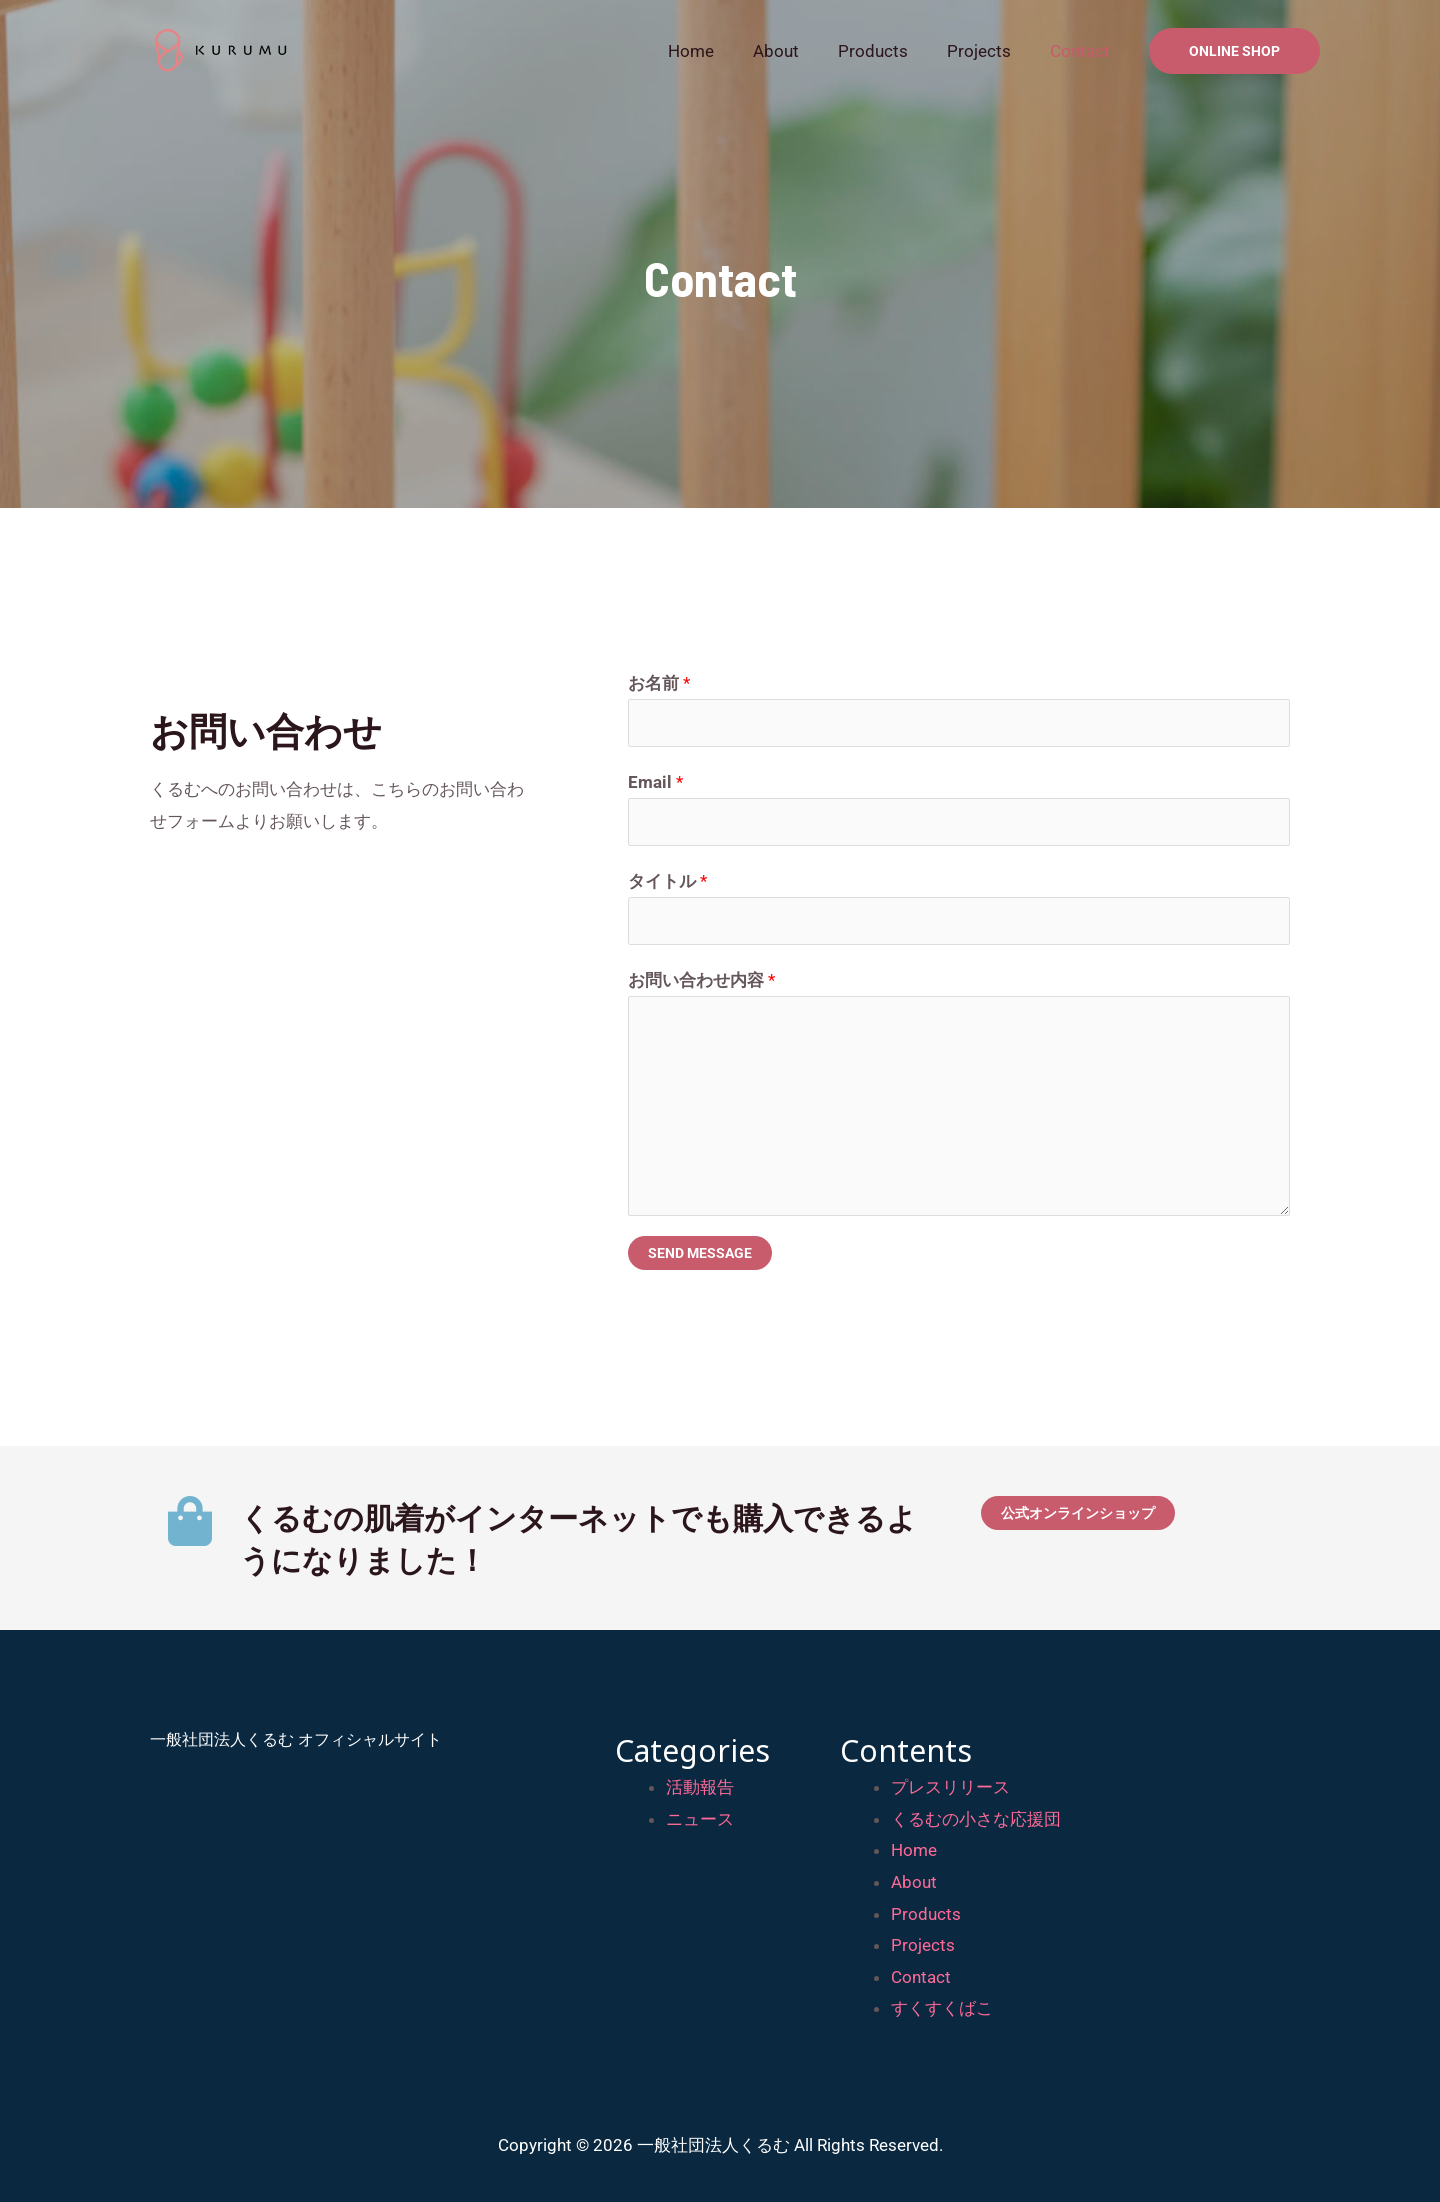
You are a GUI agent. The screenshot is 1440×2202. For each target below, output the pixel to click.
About (793, 51)
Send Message (700, 1253)
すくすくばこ (942, 2008)
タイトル (667, 881)
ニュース (700, 1819)
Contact (1082, 51)
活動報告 (700, 1787)
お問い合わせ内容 (701, 980)
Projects (986, 51)
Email (655, 782)
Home (713, 51)
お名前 (659, 683)
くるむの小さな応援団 (976, 1819)
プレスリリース (950, 1787)
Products (885, 51)
